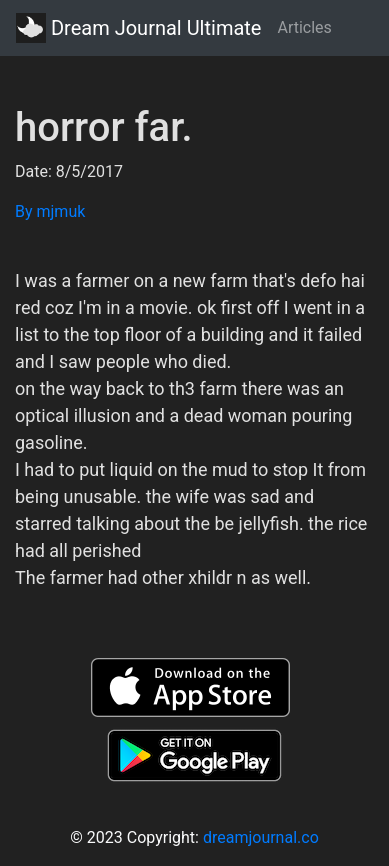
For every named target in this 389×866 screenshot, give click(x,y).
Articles (304, 27)
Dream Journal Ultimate (138, 28)
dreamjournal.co (261, 837)
